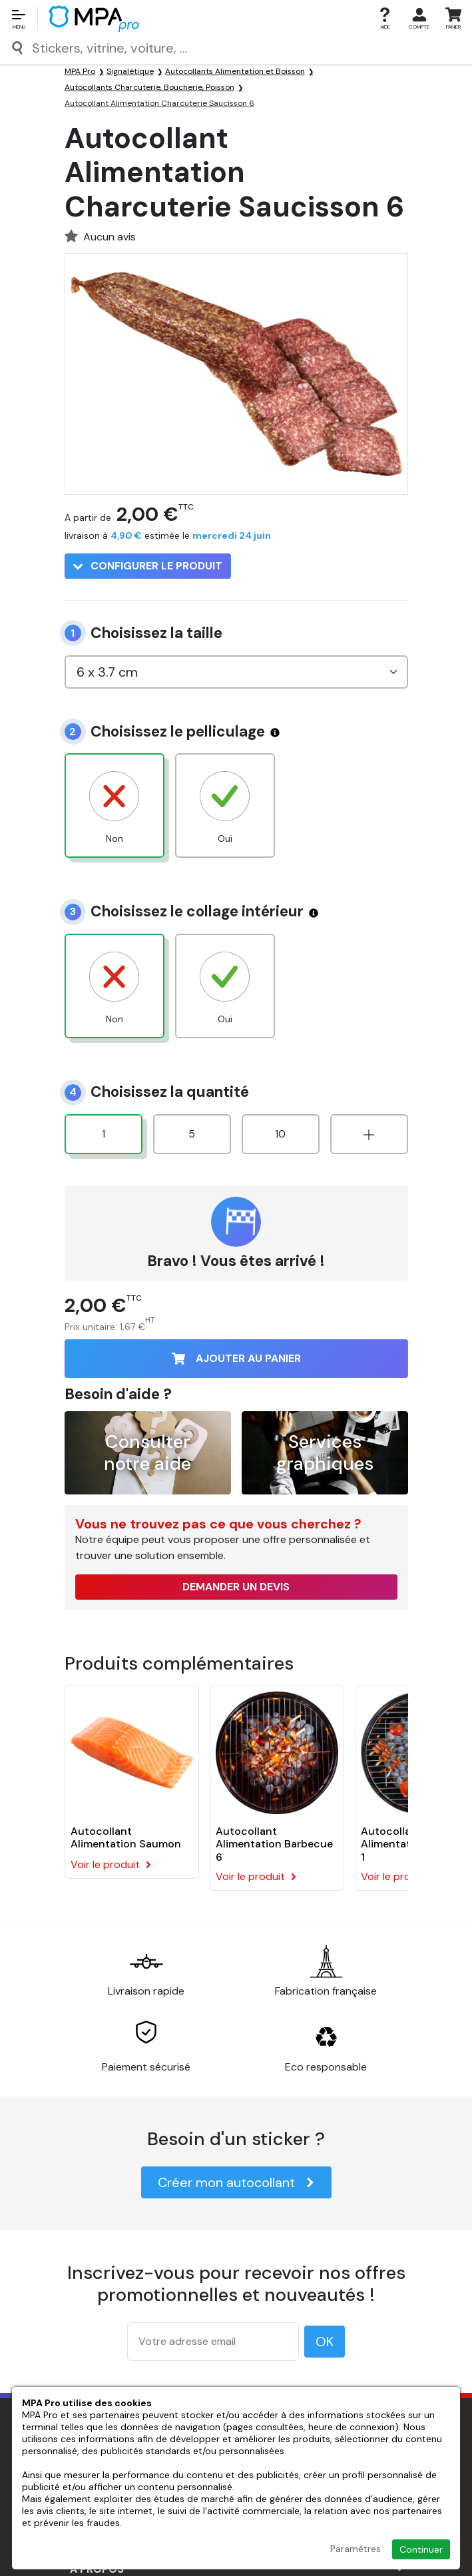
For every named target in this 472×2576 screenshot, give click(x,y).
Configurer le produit (147, 566)
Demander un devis (236, 1587)
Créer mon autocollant (236, 2182)
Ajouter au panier (236, 1358)
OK (325, 2341)
